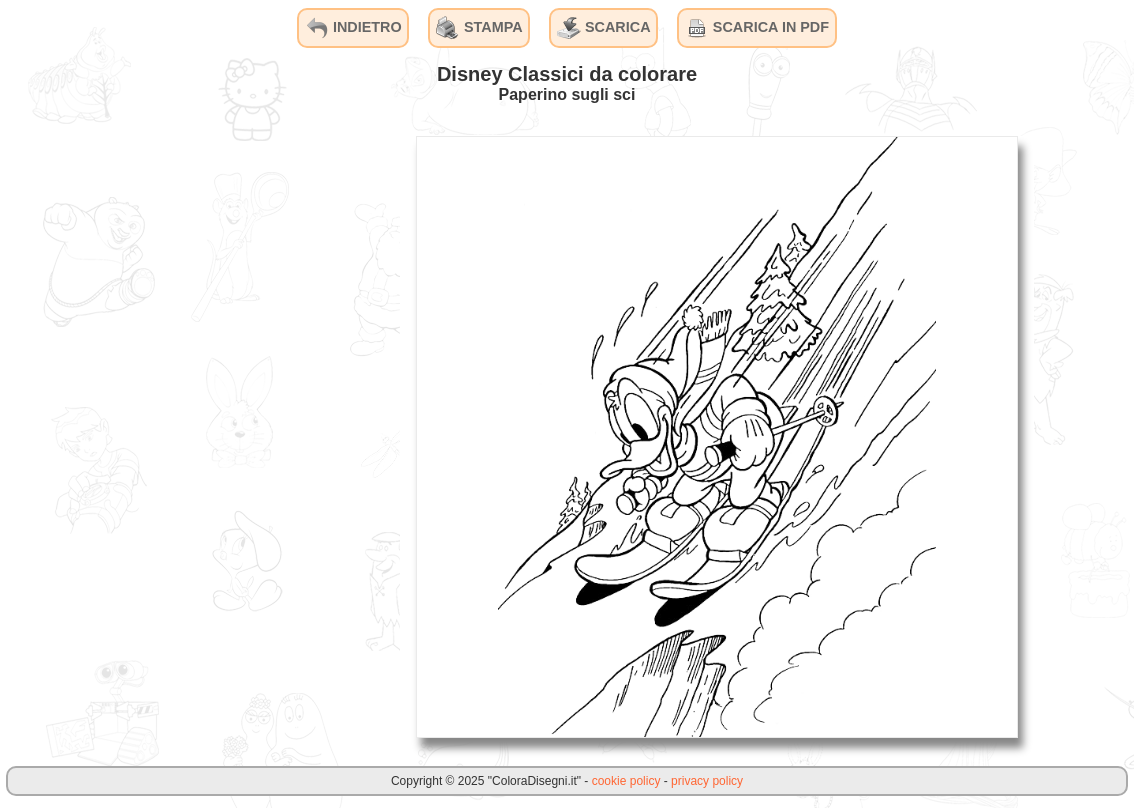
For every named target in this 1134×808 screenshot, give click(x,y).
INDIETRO (353, 28)
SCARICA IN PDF (757, 28)
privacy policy (707, 781)
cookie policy (626, 781)
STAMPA (479, 28)
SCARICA (604, 28)
